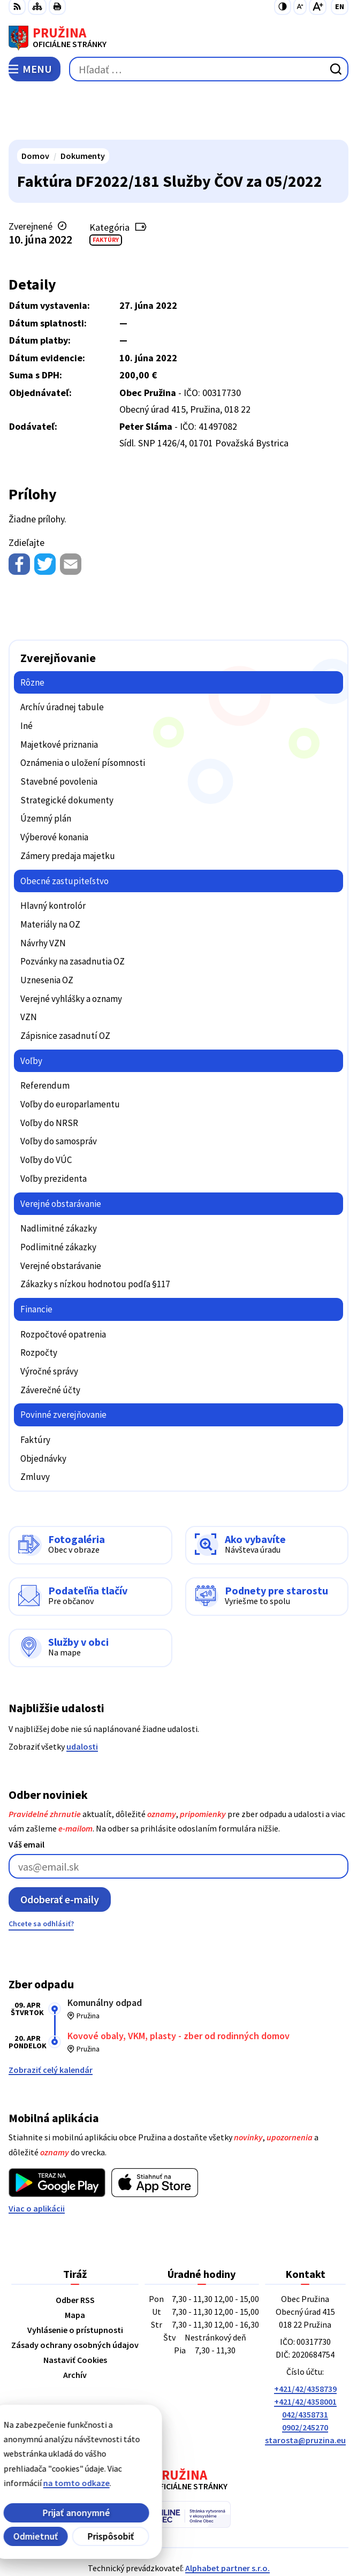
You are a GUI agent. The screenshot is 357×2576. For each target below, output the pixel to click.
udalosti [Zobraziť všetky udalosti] (82, 1696)
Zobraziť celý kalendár (51, 2020)
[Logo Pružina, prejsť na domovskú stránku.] (178, 38)
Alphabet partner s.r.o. (227, 2518)
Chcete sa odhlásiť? (41, 1874)
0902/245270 (305, 2377)
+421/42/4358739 (305, 2339)
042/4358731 (305, 2364)
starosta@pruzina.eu (305, 2390)
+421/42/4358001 (305, 2351)
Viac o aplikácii (37, 2158)
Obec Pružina (208, 2532)
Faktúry (106, 190)
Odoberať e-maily (59, 1849)
